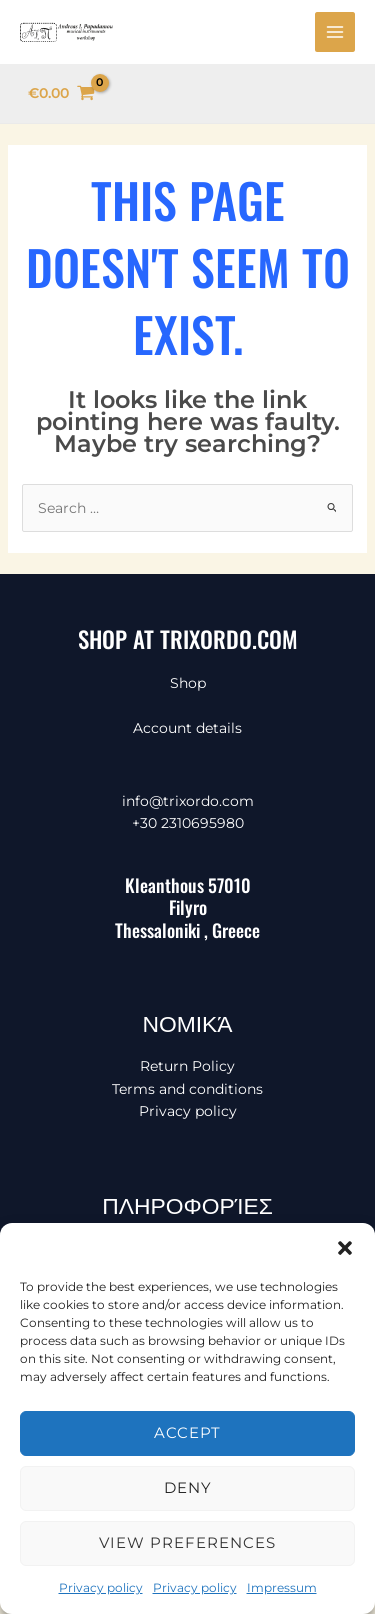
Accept (187, 1432)
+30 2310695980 (188, 823)
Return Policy (187, 1066)
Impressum (282, 1587)
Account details (187, 728)
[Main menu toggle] (335, 32)
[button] (345, 1248)
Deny (188, 1487)
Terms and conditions (187, 1089)
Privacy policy (101, 1587)
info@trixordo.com (188, 801)
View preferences (187, 1542)
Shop (188, 683)
